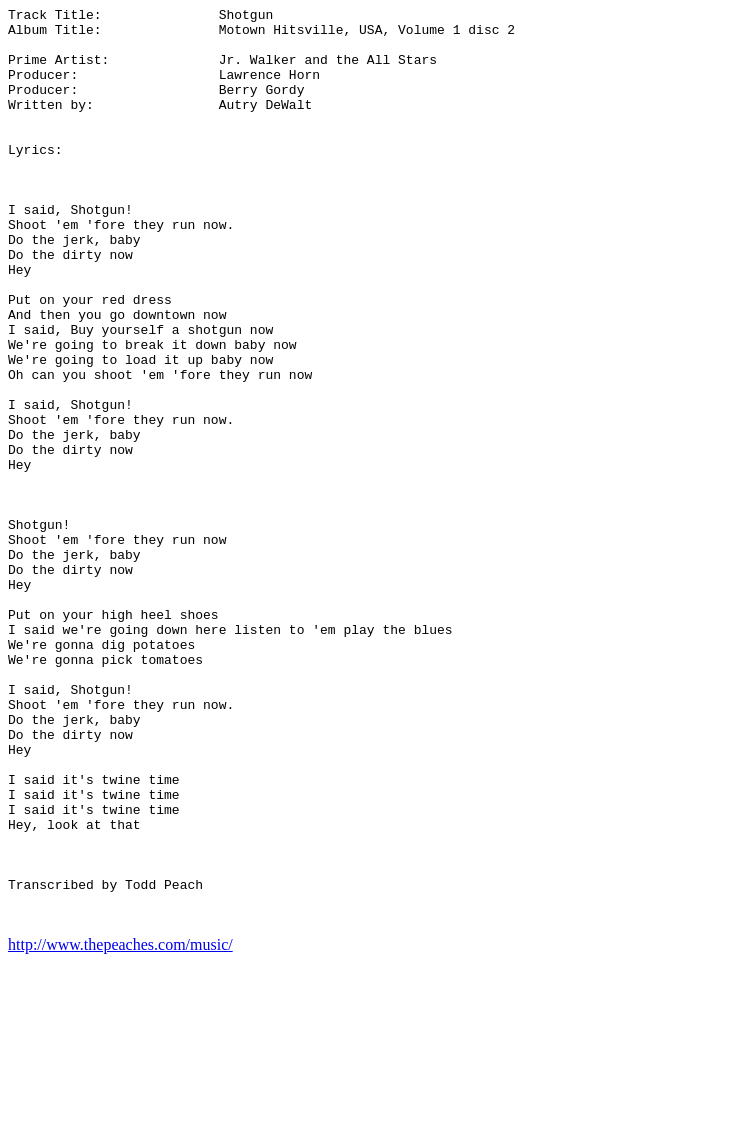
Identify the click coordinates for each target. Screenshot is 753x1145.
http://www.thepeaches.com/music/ (120, 1127)
